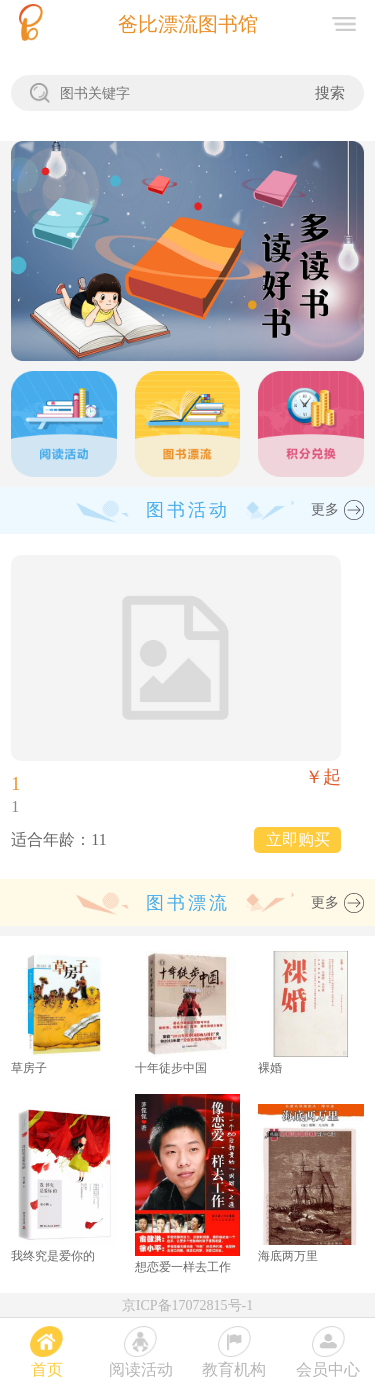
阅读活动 (141, 1369)
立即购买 (298, 839)
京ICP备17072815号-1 (187, 1305)
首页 (47, 1369)
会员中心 (328, 1369)
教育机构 (234, 1369)
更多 (325, 509)
